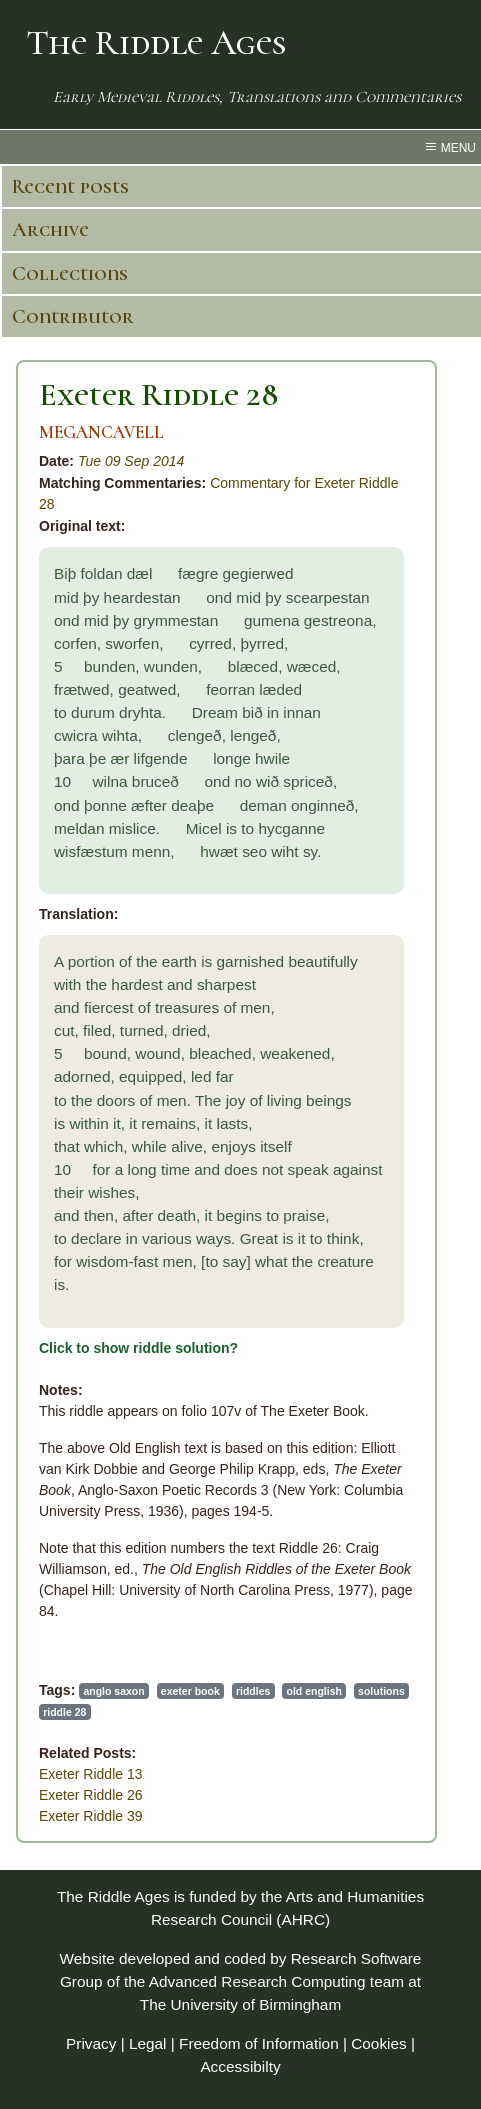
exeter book (190, 1691)
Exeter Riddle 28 (159, 394)
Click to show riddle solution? (138, 1348)
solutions (381, 1691)
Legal (148, 2043)
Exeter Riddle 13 (91, 1774)
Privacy (91, 2043)
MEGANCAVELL (101, 432)
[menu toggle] (240, 147)
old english (314, 1691)
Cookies (379, 2043)
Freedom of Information (259, 2043)
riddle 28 (64, 1712)
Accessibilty (240, 2066)
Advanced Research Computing (257, 1981)
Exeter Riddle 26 (91, 1795)
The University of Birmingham (240, 2004)
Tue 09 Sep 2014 (131, 461)
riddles (253, 1691)
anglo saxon (113, 1691)
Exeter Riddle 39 (91, 1816)
